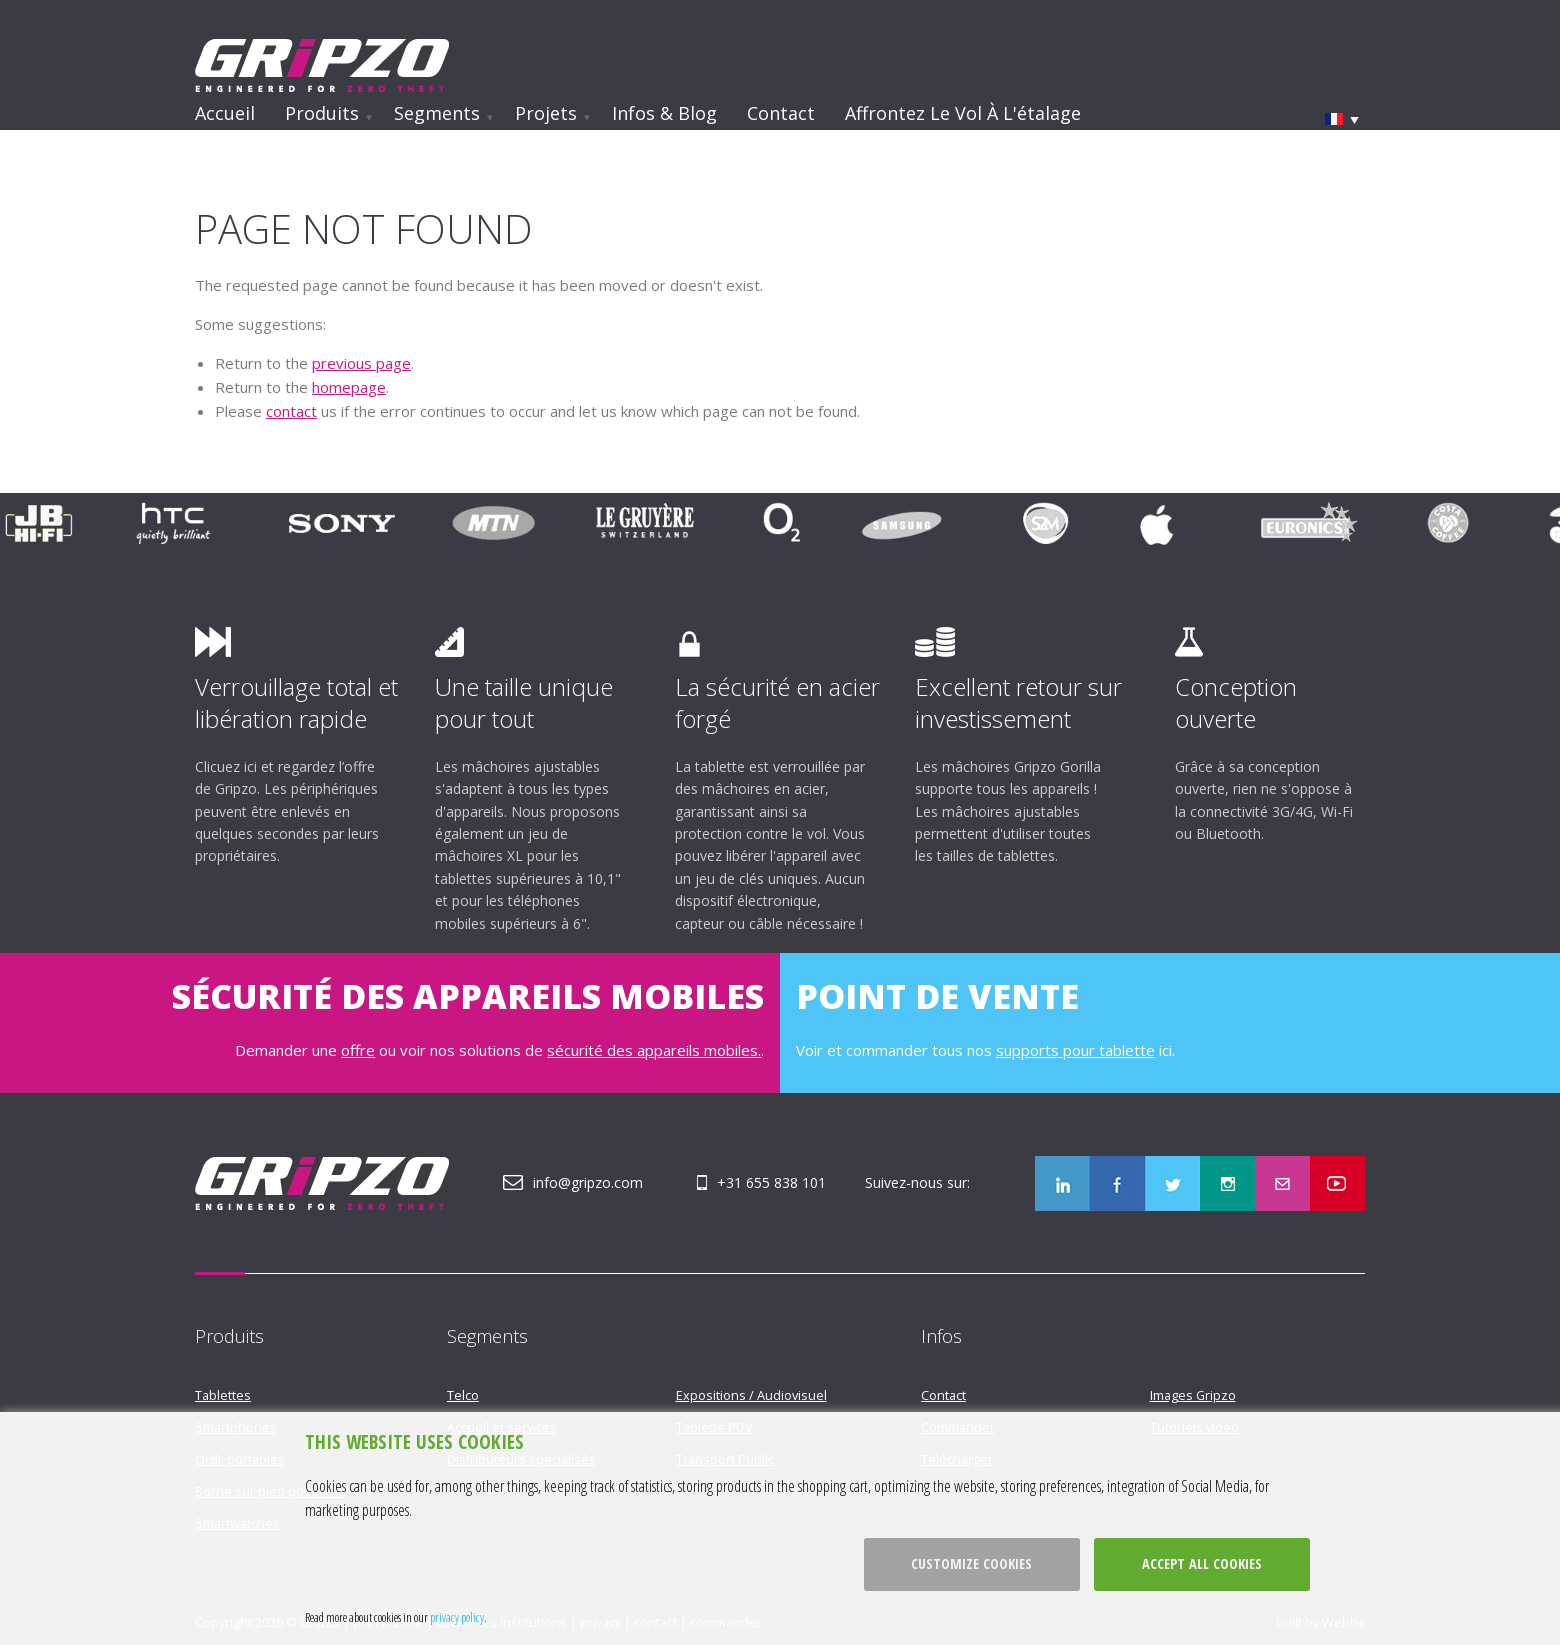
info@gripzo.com (588, 1182)
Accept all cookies (1202, 1563)
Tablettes (223, 1395)
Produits (322, 113)
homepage (349, 387)
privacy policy (457, 1617)
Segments (437, 113)
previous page (361, 363)
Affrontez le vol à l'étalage (963, 113)
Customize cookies (971, 1563)
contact (291, 411)
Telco (463, 1395)
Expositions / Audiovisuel (751, 1395)
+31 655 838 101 (771, 1182)
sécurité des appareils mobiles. (654, 1050)
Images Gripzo (1193, 1395)
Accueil (225, 113)
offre (358, 1050)
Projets (546, 113)
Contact (781, 113)
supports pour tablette (1075, 1050)
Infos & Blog (664, 113)
